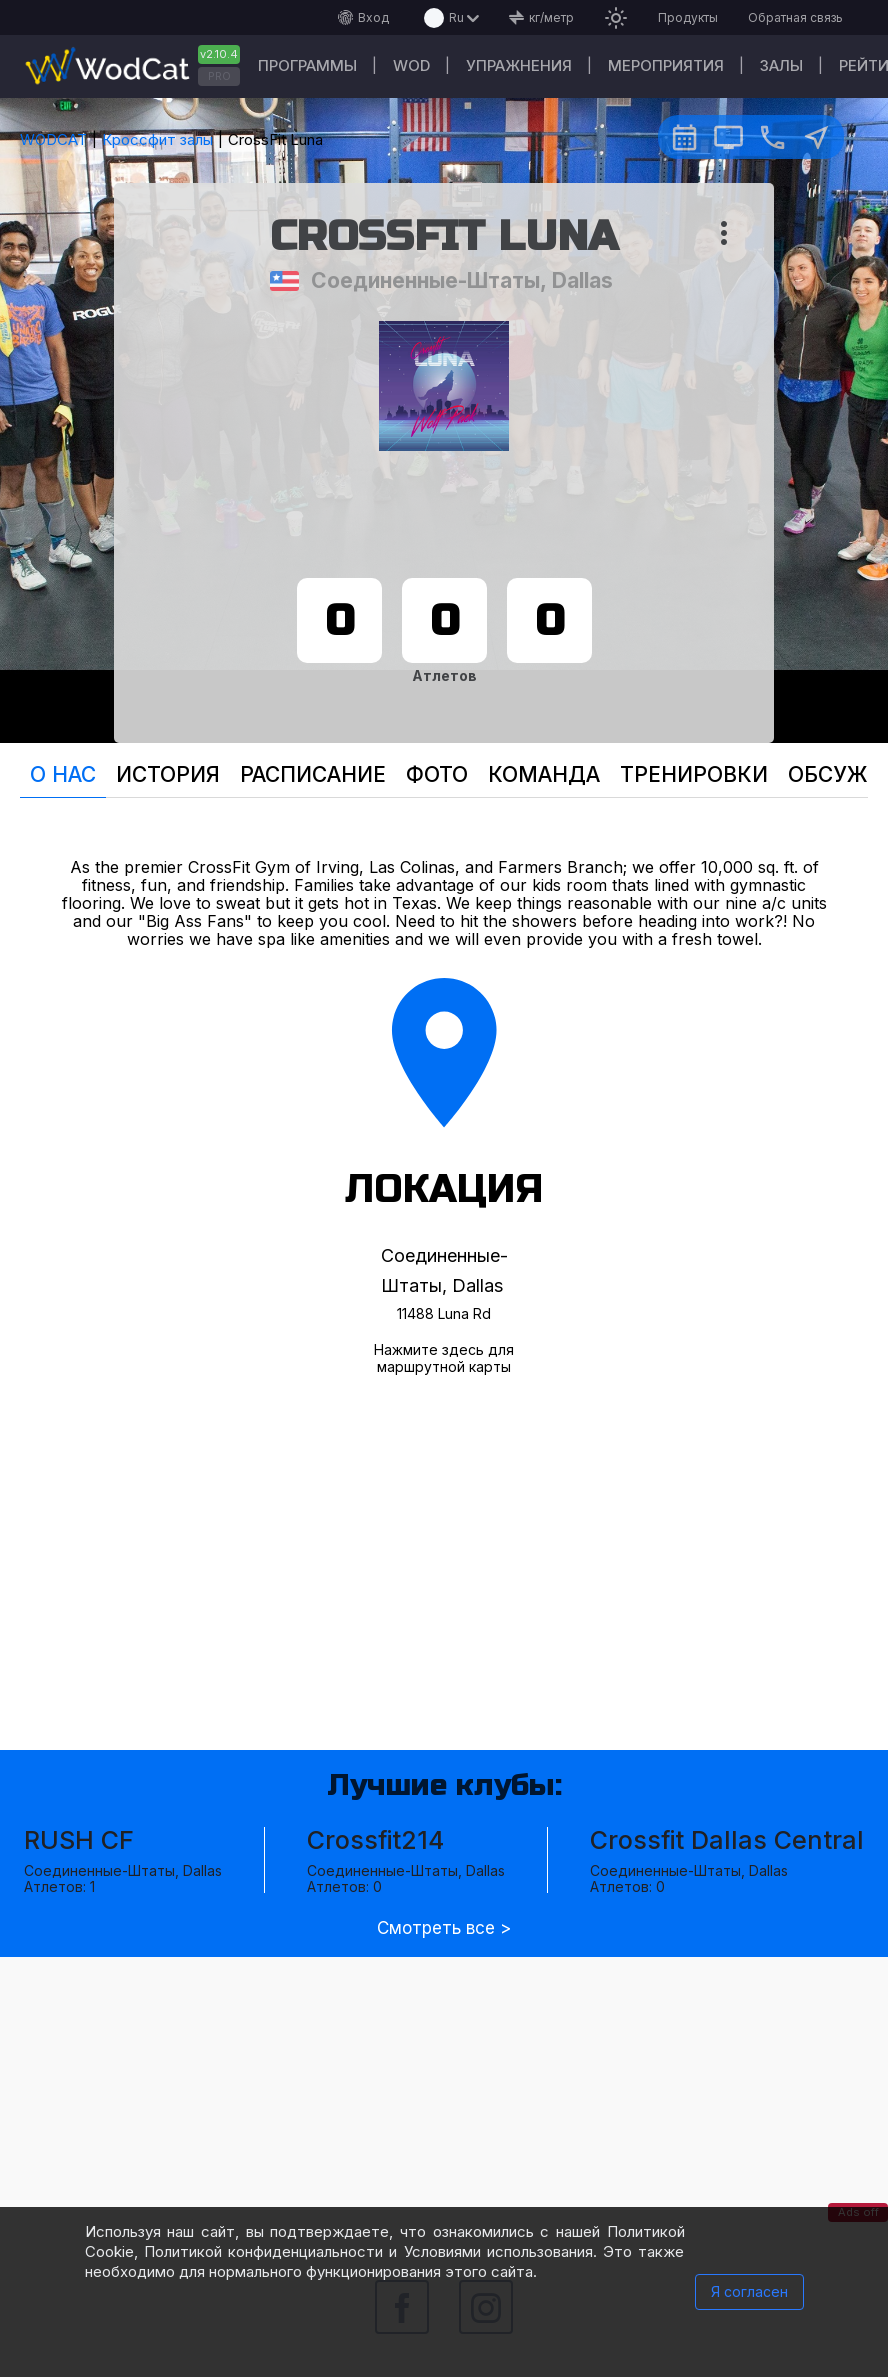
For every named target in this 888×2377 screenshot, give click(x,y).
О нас (63, 774)
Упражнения (519, 65)
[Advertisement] (444, 2097)
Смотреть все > (444, 1928)
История (168, 774)
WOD (411, 65)
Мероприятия (666, 65)
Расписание (313, 774)
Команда (544, 774)
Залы (781, 65)
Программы (307, 65)
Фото (437, 774)
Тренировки (694, 774)
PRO (219, 76)
